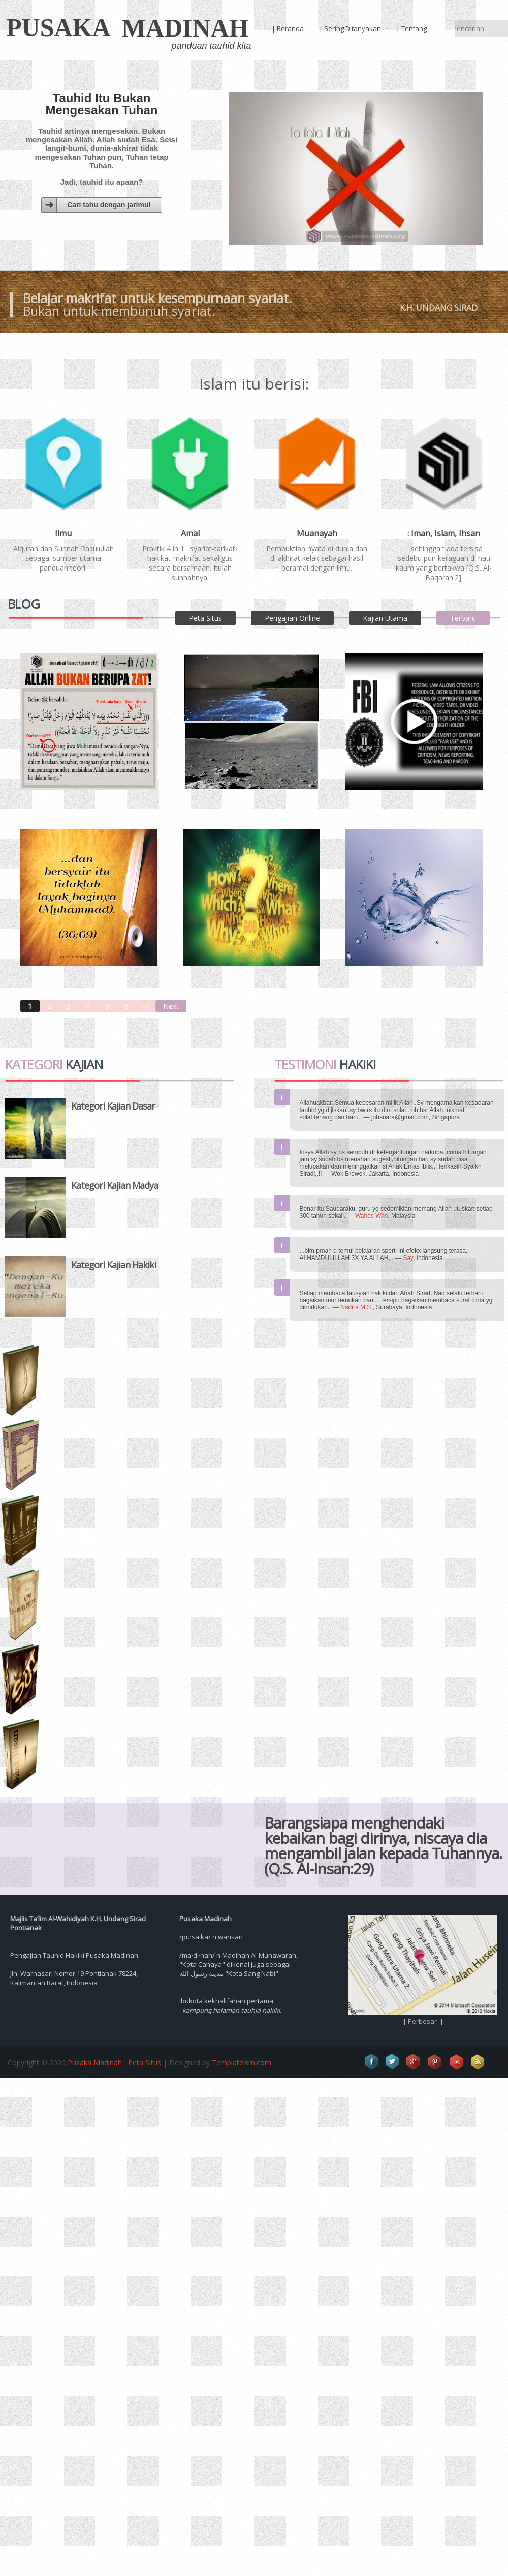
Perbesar (422, 2021)
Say (408, 1258)
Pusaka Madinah (95, 2063)
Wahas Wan (371, 1215)
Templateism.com (241, 2063)
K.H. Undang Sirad (439, 307)
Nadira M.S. (356, 1307)
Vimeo (457, 2062)
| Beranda (288, 28)
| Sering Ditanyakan (350, 28)
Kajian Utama (385, 618)
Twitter (393, 2062)
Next (171, 1006)
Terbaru (463, 618)
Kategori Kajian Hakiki (113, 1265)
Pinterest (435, 2062)
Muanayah (317, 533)
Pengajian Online (292, 618)
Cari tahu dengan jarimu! (109, 205)
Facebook (371, 2062)
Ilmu (63, 533)
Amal (190, 533)
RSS (478, 2062)
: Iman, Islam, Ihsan (443, 533)
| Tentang (411, 28)
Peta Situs (205, 618)
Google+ (414, 2062)
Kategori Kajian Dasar (113, 1106)
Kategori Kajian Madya (114, 1185)
